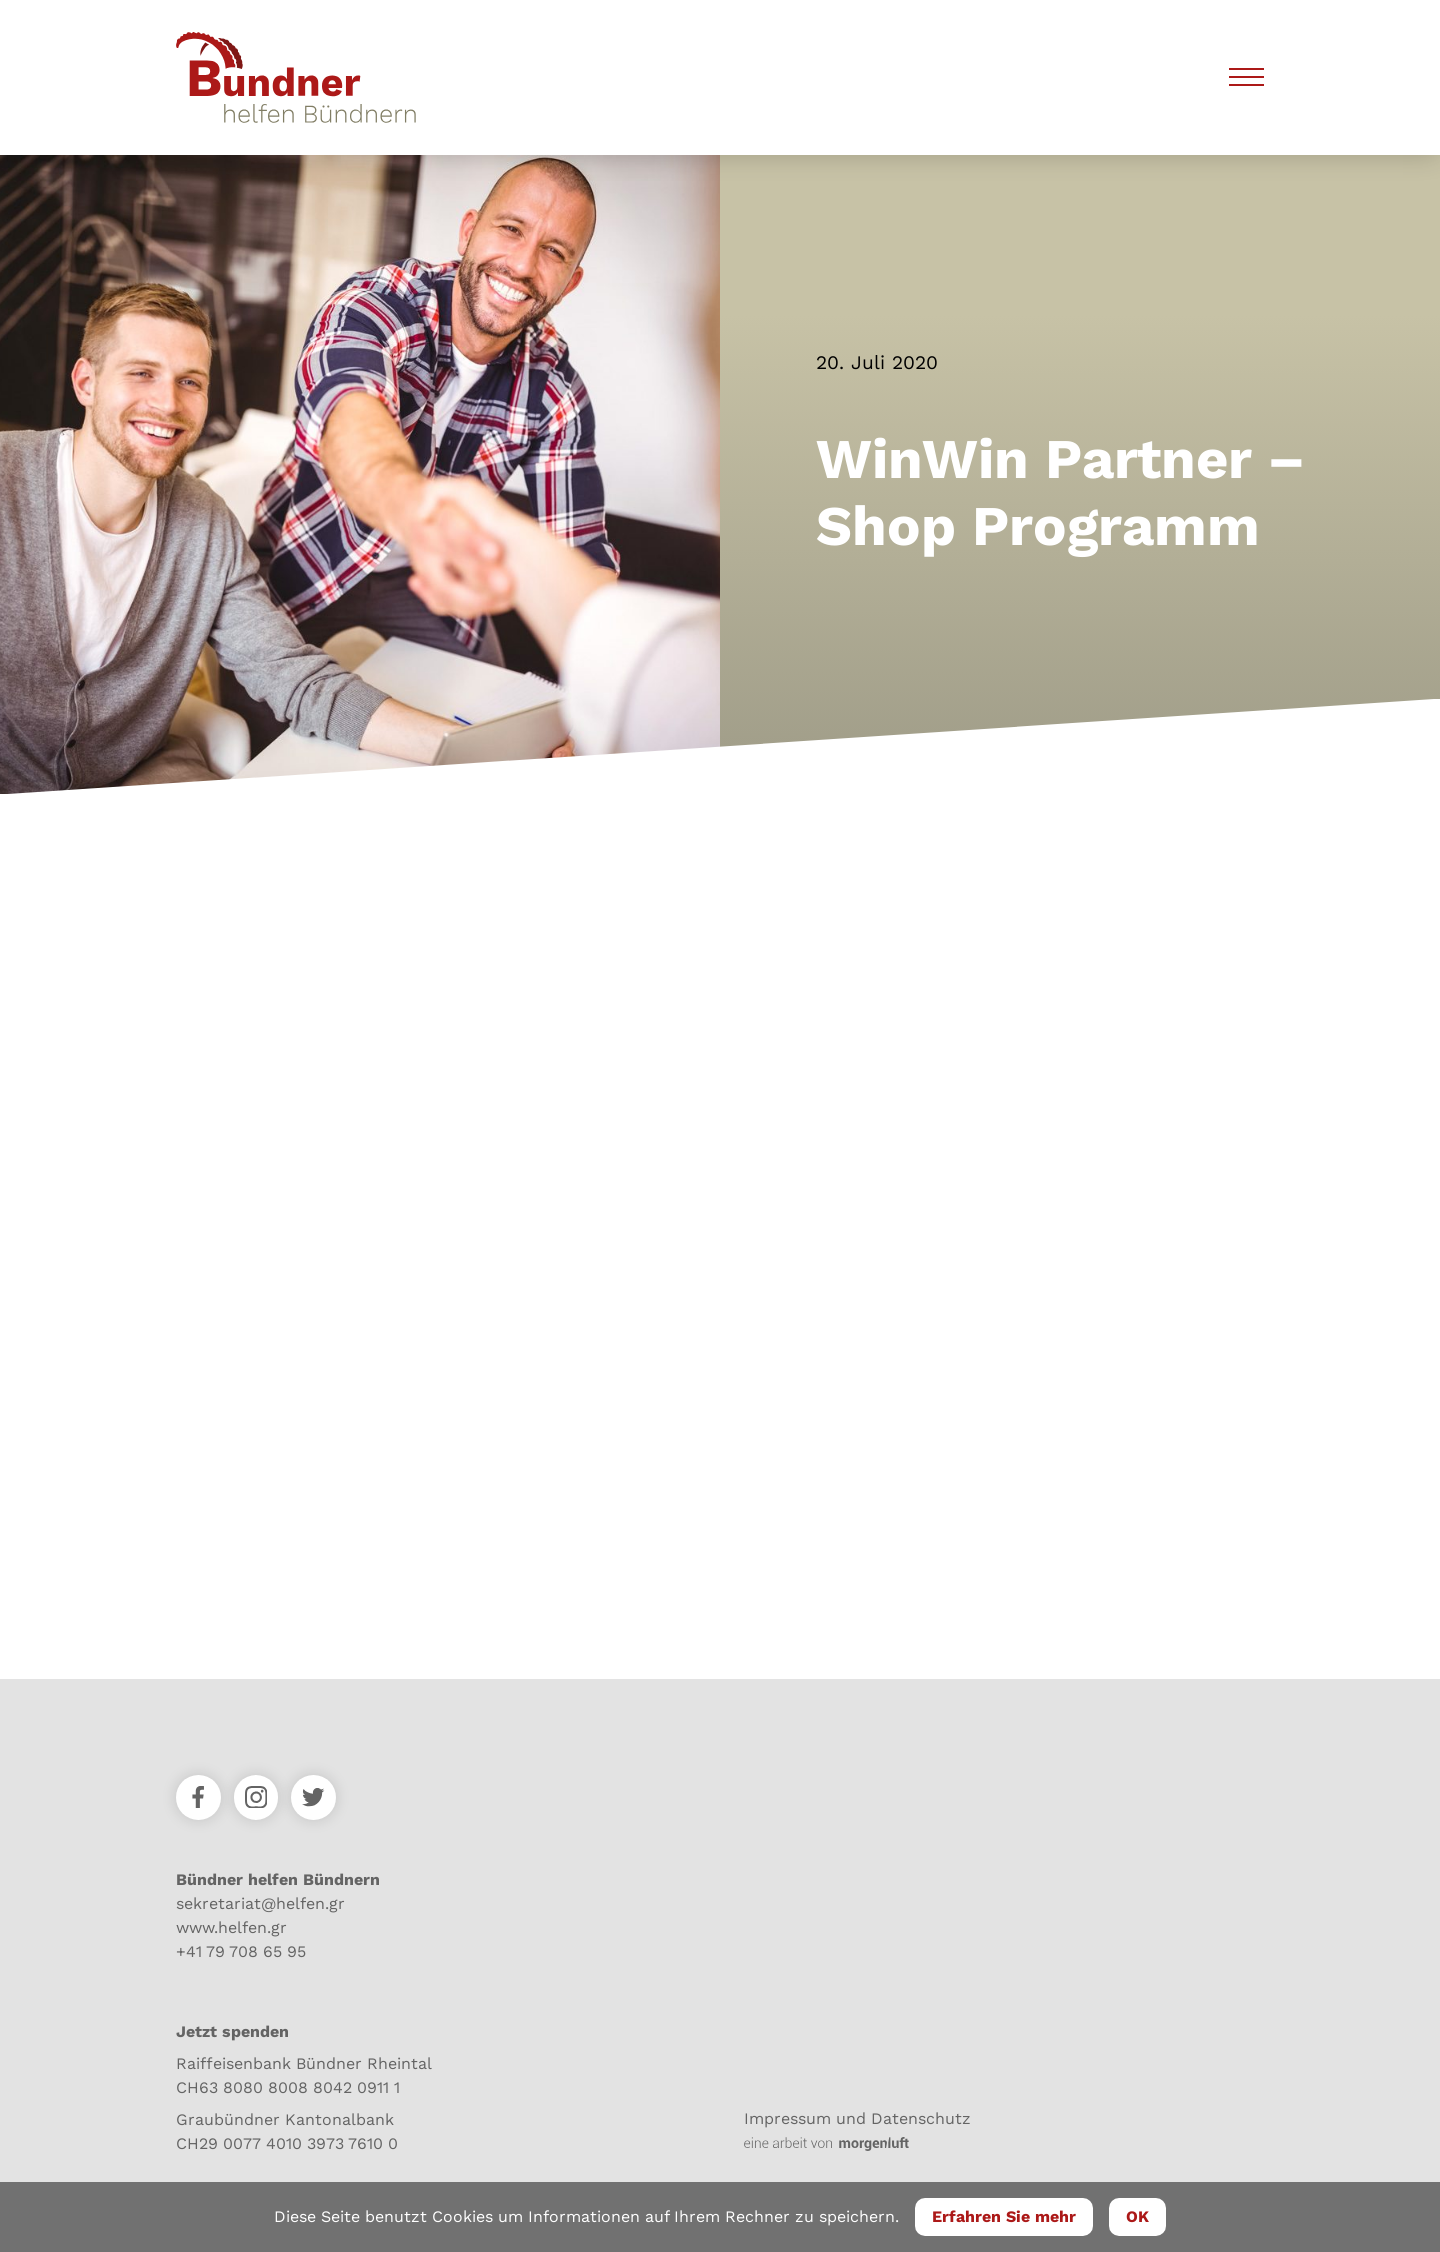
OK (1137, 2216)
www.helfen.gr (231, 1927)
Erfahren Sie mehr (1004, 2216)
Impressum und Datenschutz (857, 2118)
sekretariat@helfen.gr (260, 1903)
